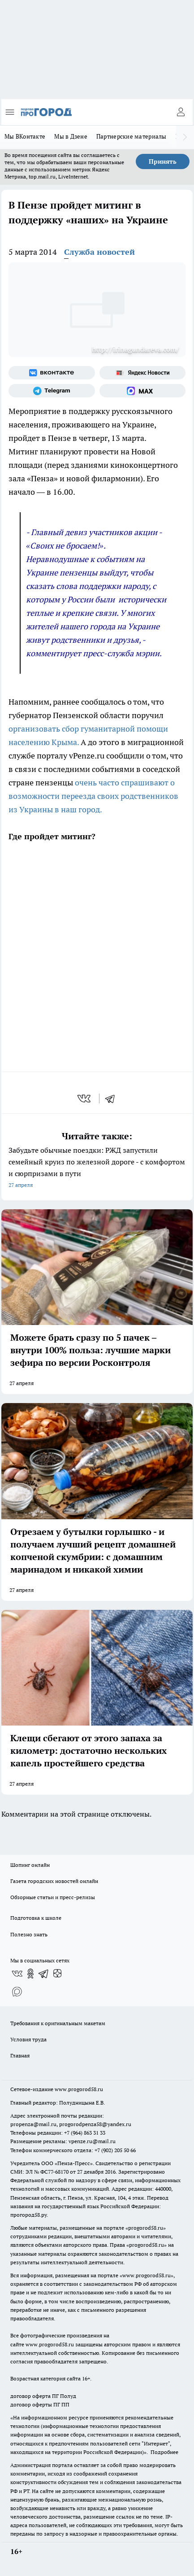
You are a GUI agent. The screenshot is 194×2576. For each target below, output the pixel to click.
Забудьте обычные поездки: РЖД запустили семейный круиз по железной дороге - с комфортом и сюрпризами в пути (97, 1168)
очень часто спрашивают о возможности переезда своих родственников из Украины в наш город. (93, 796)
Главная (20, 2055)
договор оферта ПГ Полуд (43, 2396)
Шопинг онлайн (30, 1864)
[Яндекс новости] (142, 372)
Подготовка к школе (35, 1917)
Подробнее (164, 2452)
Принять (163, 161)
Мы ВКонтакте (24, 136)
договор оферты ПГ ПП (39, 2404)
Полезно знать (28, 1934)
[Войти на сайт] (181, 112)
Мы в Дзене (70, 136)
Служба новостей (99, 252)
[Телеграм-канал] (52, 390)
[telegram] (113, 1098)
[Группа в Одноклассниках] (30, 1974)
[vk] (85, 1098)
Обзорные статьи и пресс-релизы (52, 1897)
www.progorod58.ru (79, 2089)
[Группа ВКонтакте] (52, 372)
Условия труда (28, 2039)
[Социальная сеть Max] (142, 390)
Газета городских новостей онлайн (54, 1881)
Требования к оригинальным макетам (57, 2023)
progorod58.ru (145, 2227)
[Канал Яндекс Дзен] (57, 1974)
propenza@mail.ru (33, 2124)
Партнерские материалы (131, 136)
